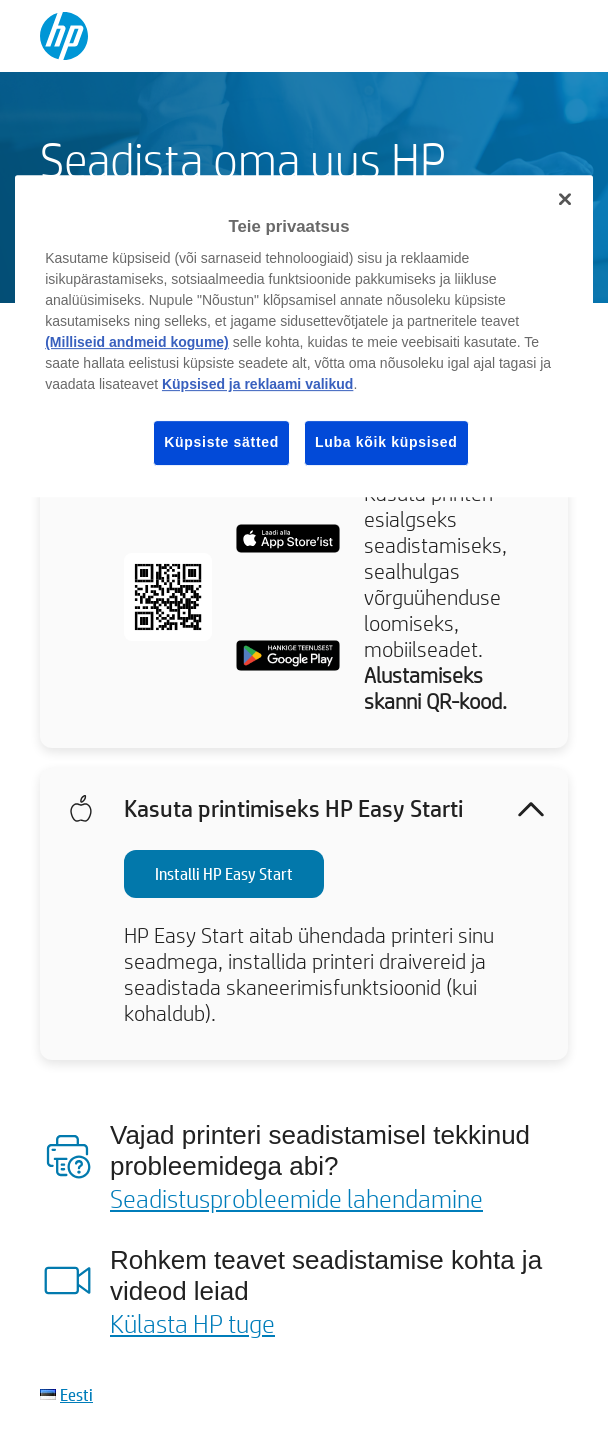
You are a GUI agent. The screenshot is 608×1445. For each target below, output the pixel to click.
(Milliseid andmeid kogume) (137, 342)
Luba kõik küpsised (386, 442)
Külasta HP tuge (192, 1323)
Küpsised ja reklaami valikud (257, 384)
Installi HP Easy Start (224, 873)
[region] (304, 336)
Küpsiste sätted (221, 442)
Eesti (76, 1394)
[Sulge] (565, 199)
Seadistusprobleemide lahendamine (296, 1198)
